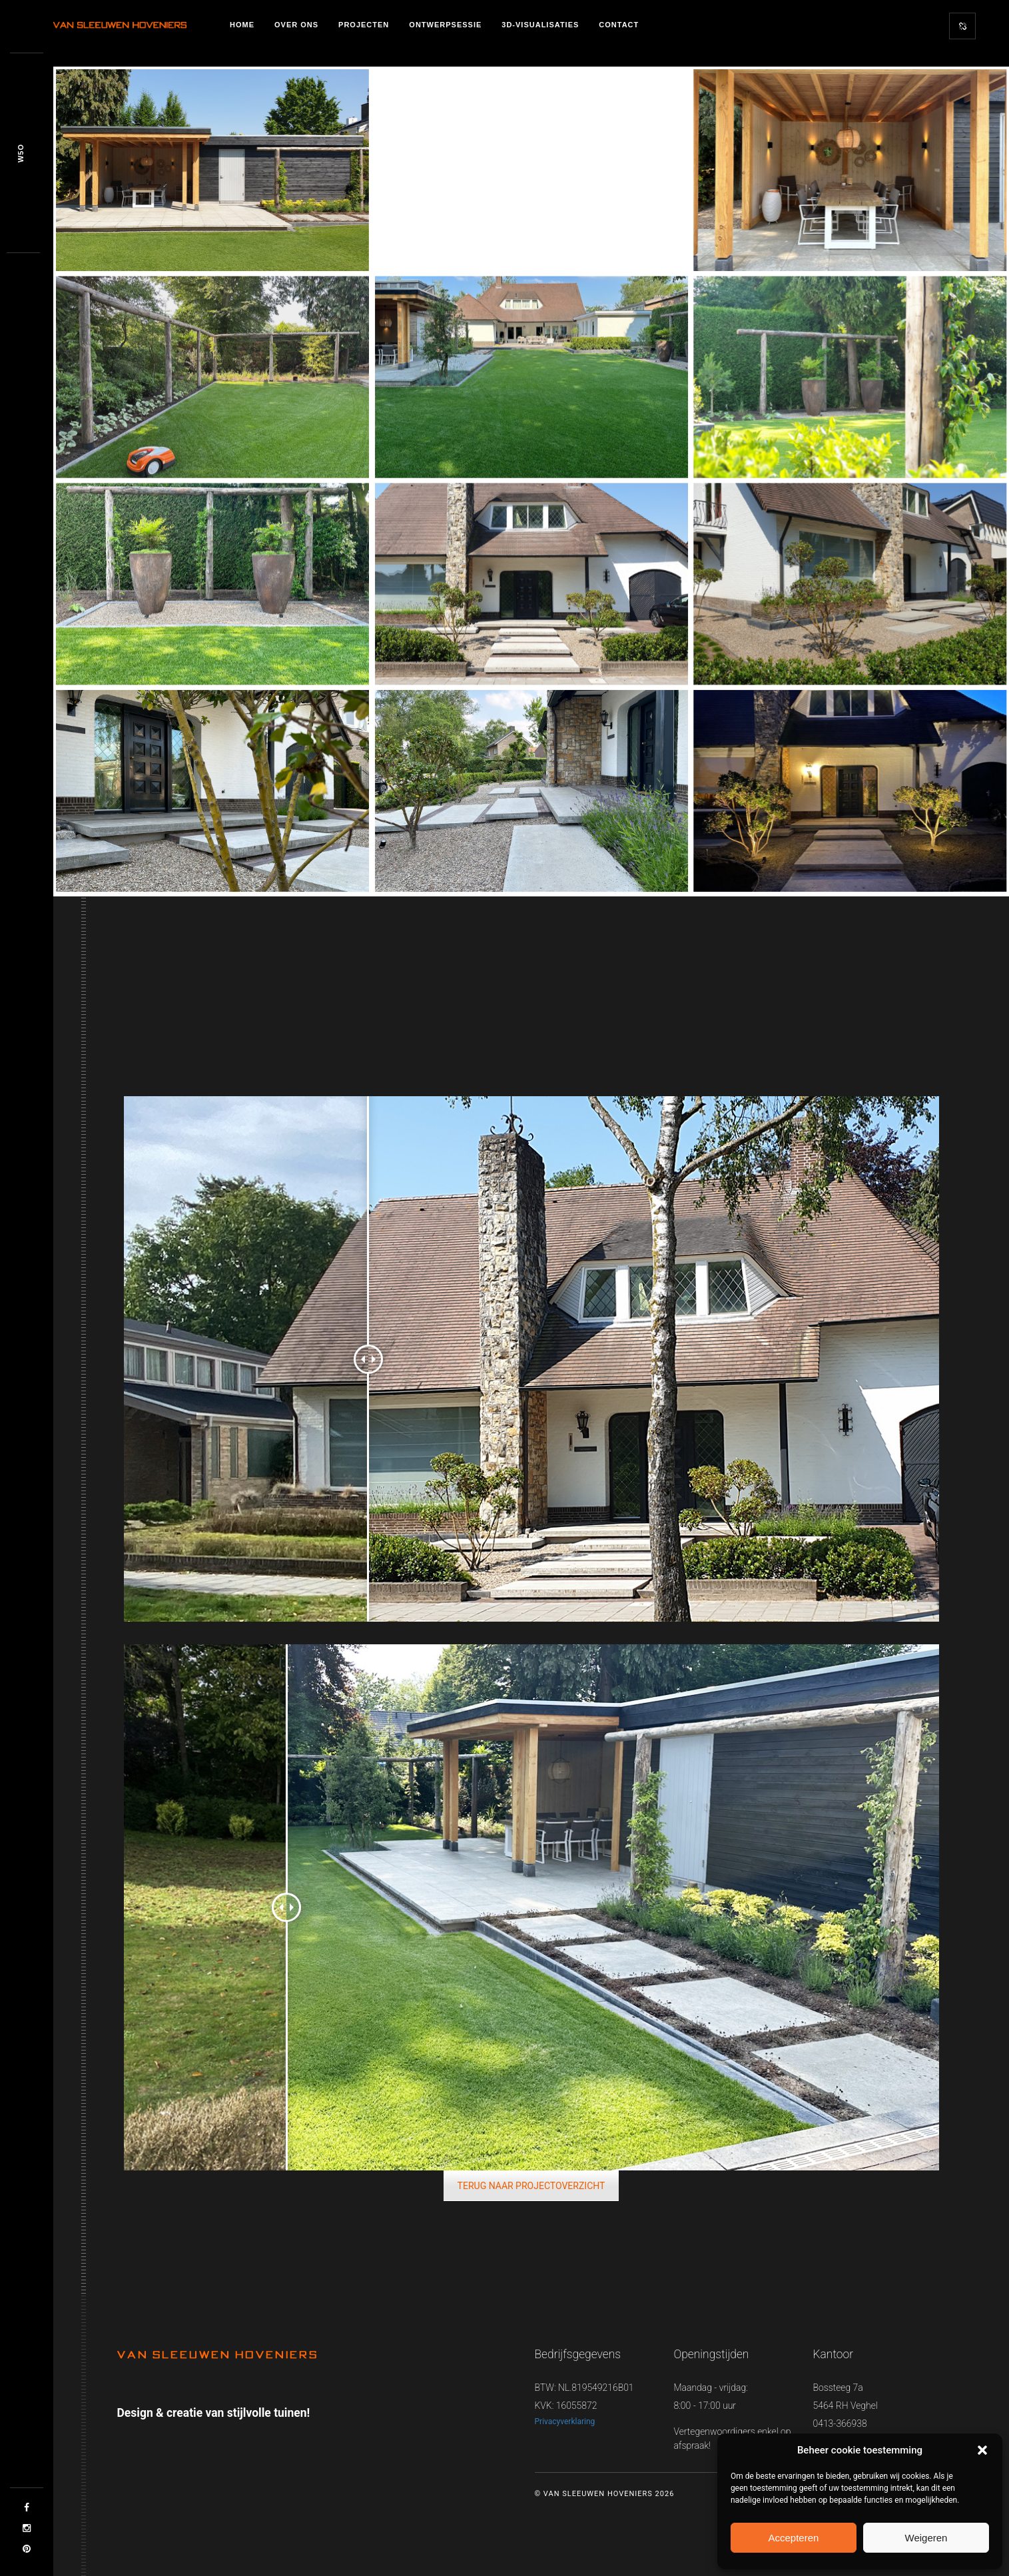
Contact (619, 25)
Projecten (363, 25)
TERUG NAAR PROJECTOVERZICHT (531, 2185)
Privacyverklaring (565, 2421)
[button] (982, 2450)
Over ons (296, 25)
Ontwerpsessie (445, 25)
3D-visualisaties (540, 25)
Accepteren (793, 2537)
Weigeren (926, 2537)
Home (242, 25)
